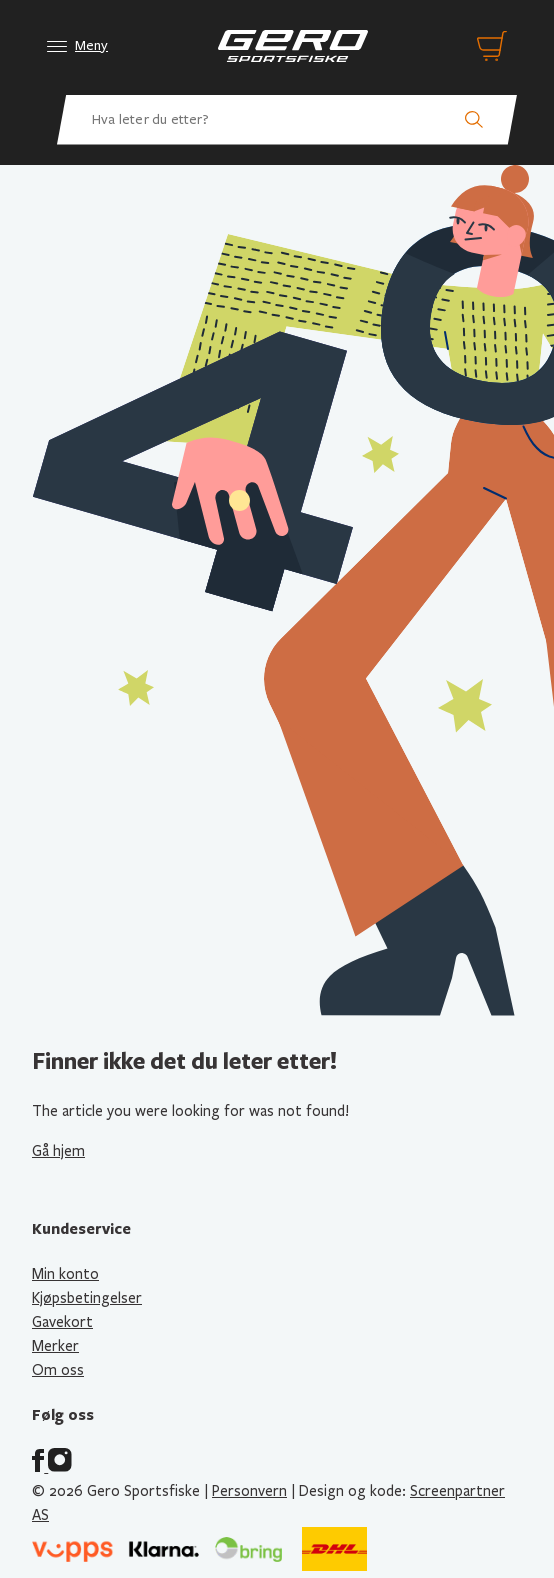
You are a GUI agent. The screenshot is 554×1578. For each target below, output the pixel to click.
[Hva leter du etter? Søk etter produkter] (287, 120)
